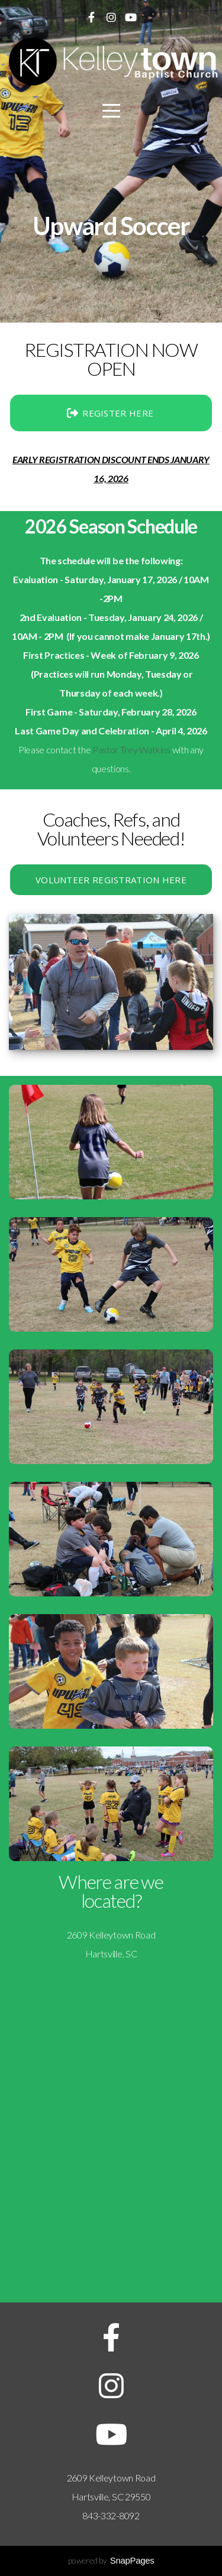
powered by (111, 2560)
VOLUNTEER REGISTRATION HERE (111, 880)
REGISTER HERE (109, 413)
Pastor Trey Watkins (131, 749)
